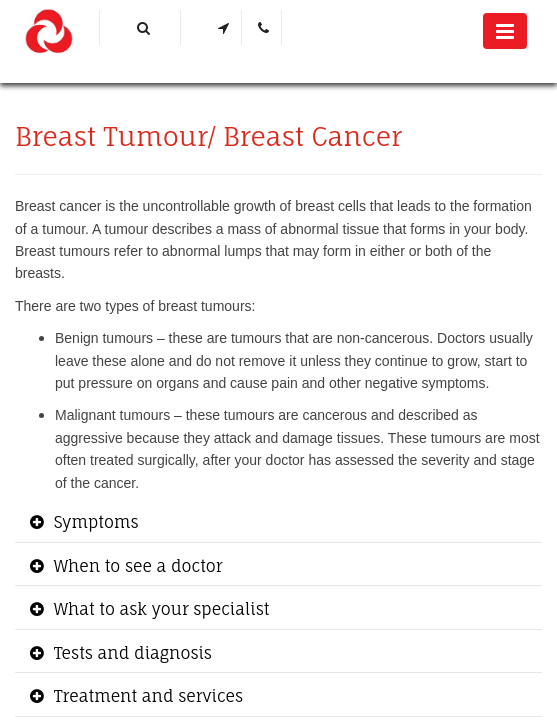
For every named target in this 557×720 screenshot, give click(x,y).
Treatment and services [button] (146, 696)
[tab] (278, 523)
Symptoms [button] (94, 522)
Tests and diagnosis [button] (130, 653)
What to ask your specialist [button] (159, 609)
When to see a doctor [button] (136, 566)
